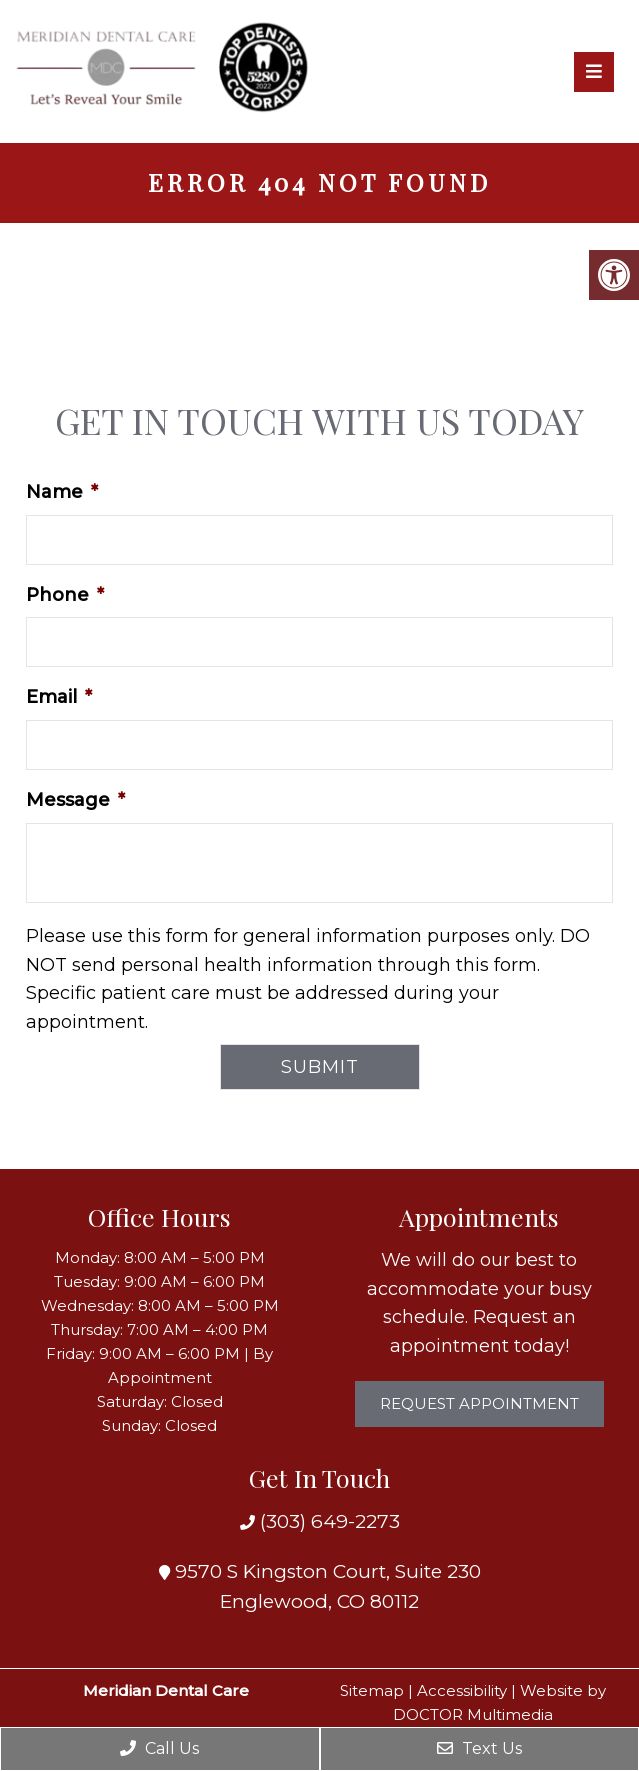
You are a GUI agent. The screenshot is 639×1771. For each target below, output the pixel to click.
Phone (65, 595)
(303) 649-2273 (327, 1521)
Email (59, 697)
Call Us (159, 1748)
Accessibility (462, 1690)
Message (75, 800)
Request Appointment (479, 1403)
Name (62, 492)
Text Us (479, 1748)
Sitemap (372, 1690)
